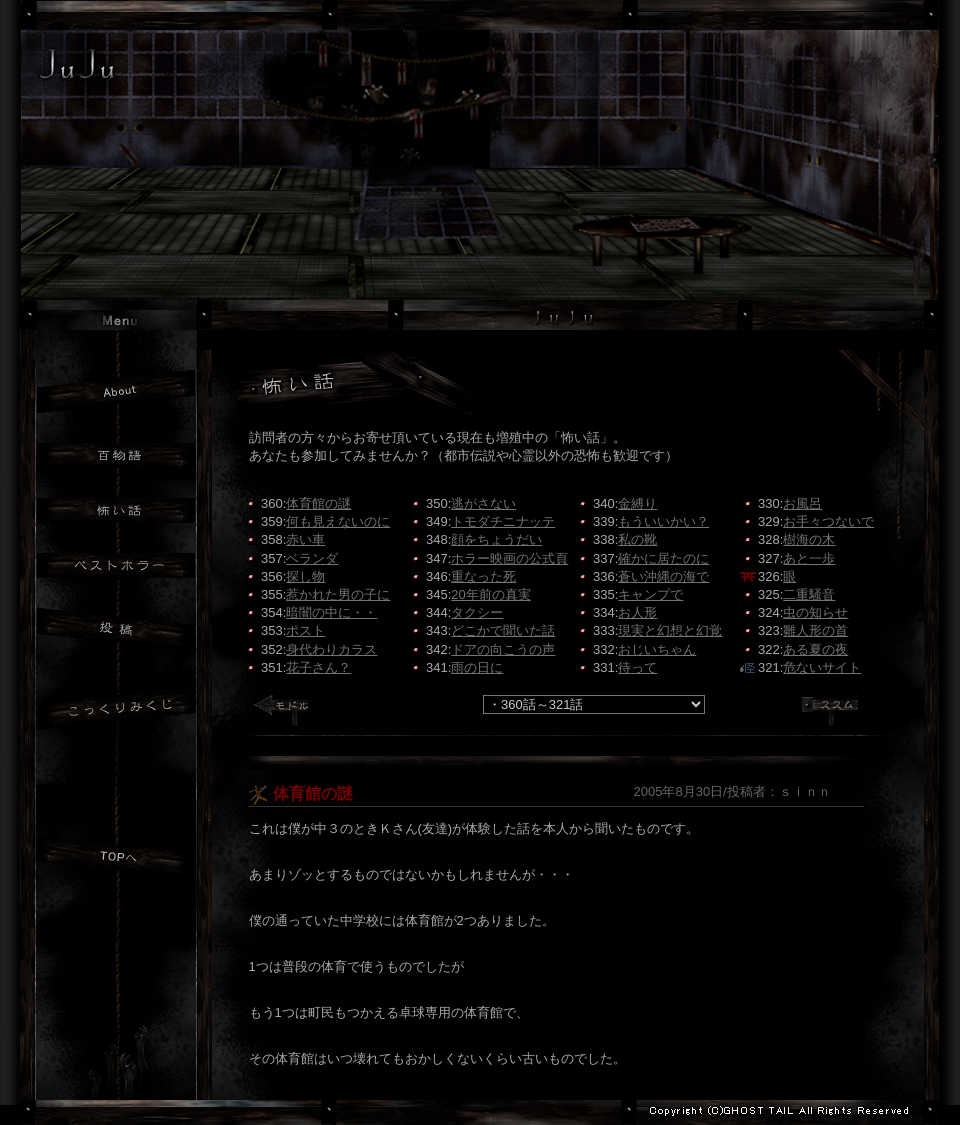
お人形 (637, 612)
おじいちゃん (657, 649)
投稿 (116, 632)
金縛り (637, 503)
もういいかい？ (663, 521)
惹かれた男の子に (338, 594)
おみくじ (116, 711)
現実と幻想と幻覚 (670, 630)
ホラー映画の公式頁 (509, 558)
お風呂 (802, 503)
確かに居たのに (663, 558)
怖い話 (116, 510)
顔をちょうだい (496, 539)
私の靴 (637, 539)
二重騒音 (809, 594)
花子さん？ (318, 667)
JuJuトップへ (116, 859)
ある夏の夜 (815, 649)
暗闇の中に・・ (331, 612)
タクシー (477, 612)
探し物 (305, 576)
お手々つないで (828, 521)
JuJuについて (116, 391)
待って (637, 667)
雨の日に (477, 667)
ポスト (305, 630)
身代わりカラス (331, 649)
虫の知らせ (815, 612)
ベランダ (312, 558)
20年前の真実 (490, 594)
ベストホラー (116, 565)
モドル (288, 715)
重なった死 (483, 576)
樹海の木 (809, 539)
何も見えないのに (338, 521)
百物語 (116, 455)
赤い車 (305, 539)
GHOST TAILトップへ (118, 1063)
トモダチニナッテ (503, 521)
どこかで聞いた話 (503, 630)
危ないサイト (822, 667)
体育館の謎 (318, 503)
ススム (838, 715)
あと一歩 (809, 558)
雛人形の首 (815, 630)
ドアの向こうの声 (503, 649)
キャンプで (650, 594)
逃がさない (483, 503)
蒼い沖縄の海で (663, 576)
